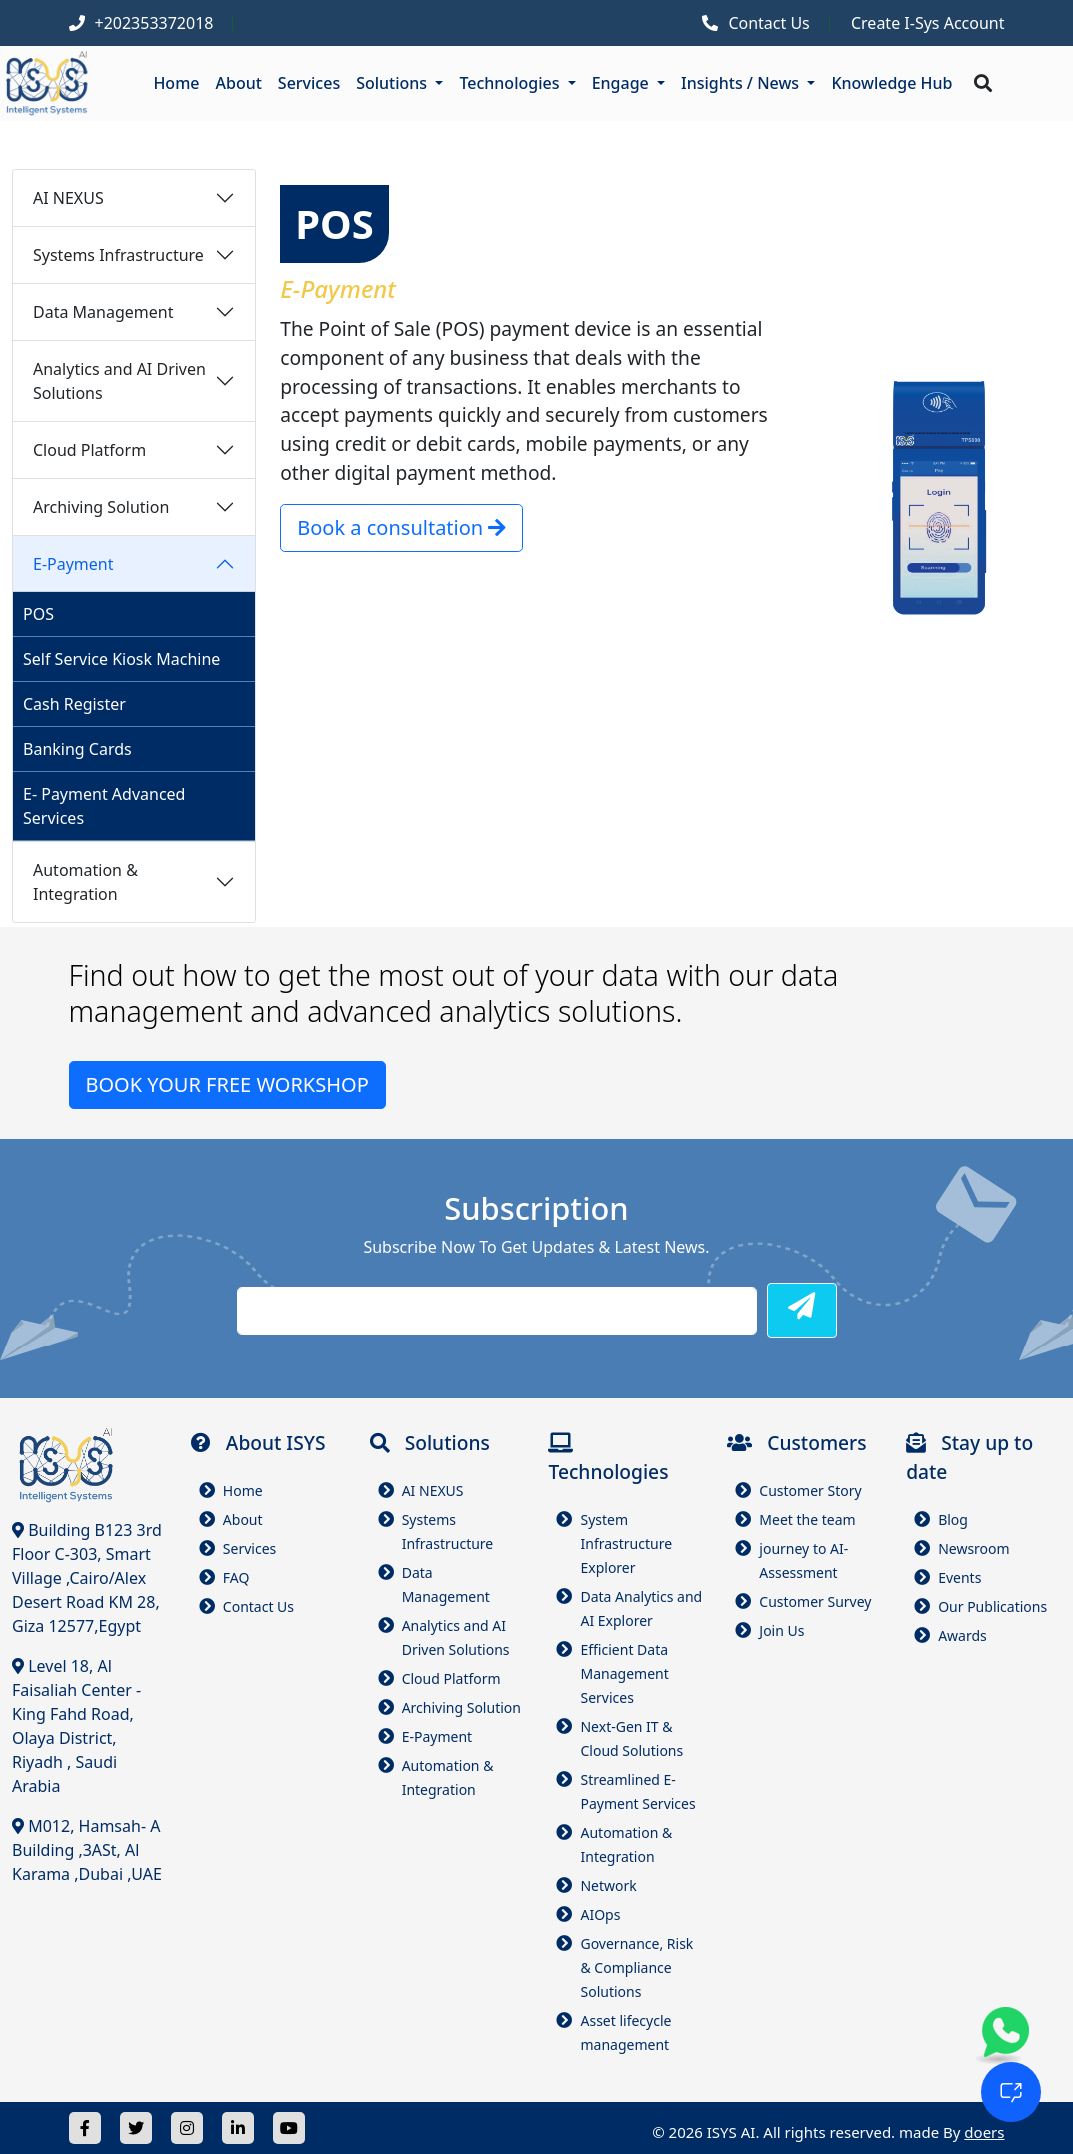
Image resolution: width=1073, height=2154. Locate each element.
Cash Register (74, 704)
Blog (953, 1519)
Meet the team (807, 1519)
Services (309, 83)
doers (984, 2132)
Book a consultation (401, 528)
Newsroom (974, 1548)
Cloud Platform (89, 450)
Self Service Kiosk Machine (121, 659)
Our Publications (992, 1606)
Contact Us (768, 23)
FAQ (236, 1577)
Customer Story (810, 1490)
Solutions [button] (393, 83)
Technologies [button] (511, 83)
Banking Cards (77, 749)
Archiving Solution (101, 507)
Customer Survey (815, 1601)
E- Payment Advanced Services (104, 806)
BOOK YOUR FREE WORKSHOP (227, 1084)
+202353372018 (154, 23)
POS (38, 614)
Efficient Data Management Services (624, 1673)
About (239, 83)
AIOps (600, 1914)
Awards (962, 1635)
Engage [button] (622, 83)
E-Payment (73, 564)
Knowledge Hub (891, 83)
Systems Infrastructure (118, 255)
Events (959, 1577)
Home (176, 83)
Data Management (103, 312)
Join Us (781, 1630)
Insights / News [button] (742, 83)
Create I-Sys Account (928, 23)
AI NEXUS (68, 198)
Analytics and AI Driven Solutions (119, 381)
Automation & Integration (85, 882)
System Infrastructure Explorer (626, 1543)
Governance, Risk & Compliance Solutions (636, 1967)
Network (608, 1885)
